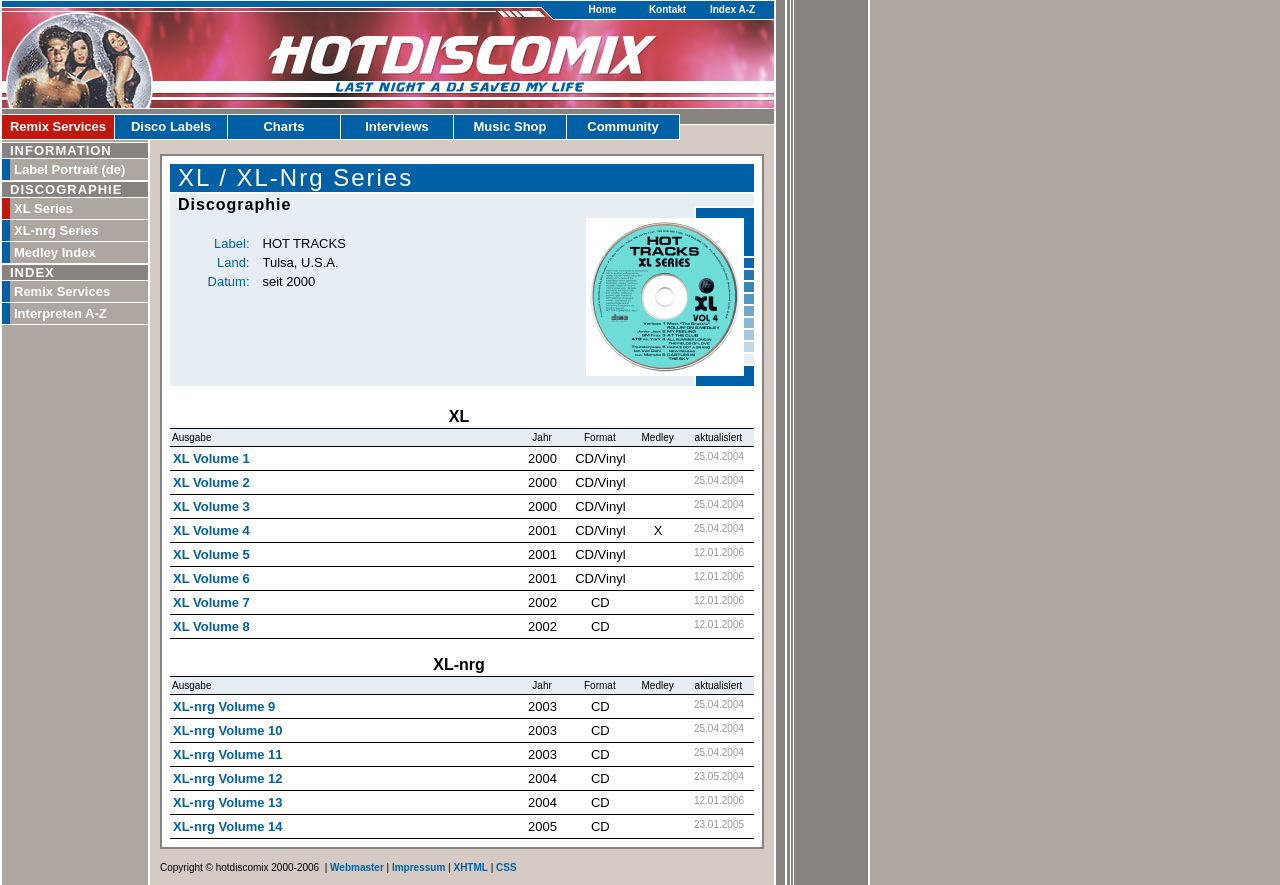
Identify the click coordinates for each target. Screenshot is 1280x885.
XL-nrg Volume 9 (224, 706)
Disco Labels (171, 126)
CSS (506, 867)
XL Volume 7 (211, 602)
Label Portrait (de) (69, 169)
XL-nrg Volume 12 (228, 778)
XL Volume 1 (211, 458)
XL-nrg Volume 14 (228, 826)
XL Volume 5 (211, 554)
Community (623, 126)
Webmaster (357, 867)
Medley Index (55, 252)
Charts (283, 126)
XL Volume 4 (211, 530)
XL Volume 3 (211, 506)
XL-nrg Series (56, 230)
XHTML (470, 867)
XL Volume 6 (211, 578)
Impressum (418, 867)
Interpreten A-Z (60, 313)
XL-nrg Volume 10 (228, 730)
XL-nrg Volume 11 (228, 754)
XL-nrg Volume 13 (228, 802)
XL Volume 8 (211, 626)
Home (603, 9)
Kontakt (667, 9)
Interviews (397, 126)
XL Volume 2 (211, 482)
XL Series (43, 208)
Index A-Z (732, 9)
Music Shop (510, 126)
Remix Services (58, 126)
